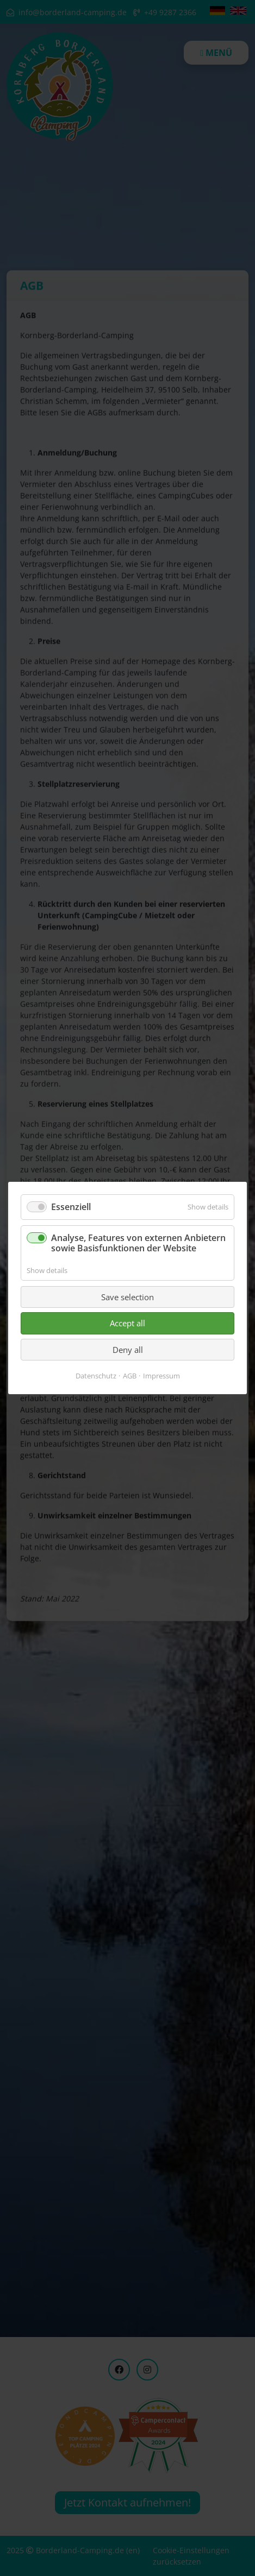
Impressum (161, 1376)
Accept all (127, 1323)
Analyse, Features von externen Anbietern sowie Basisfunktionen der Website (138, 1243)
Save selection (127, 1297)
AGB (129, 1376)
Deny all (128, 1349)
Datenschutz (96, 1376)
